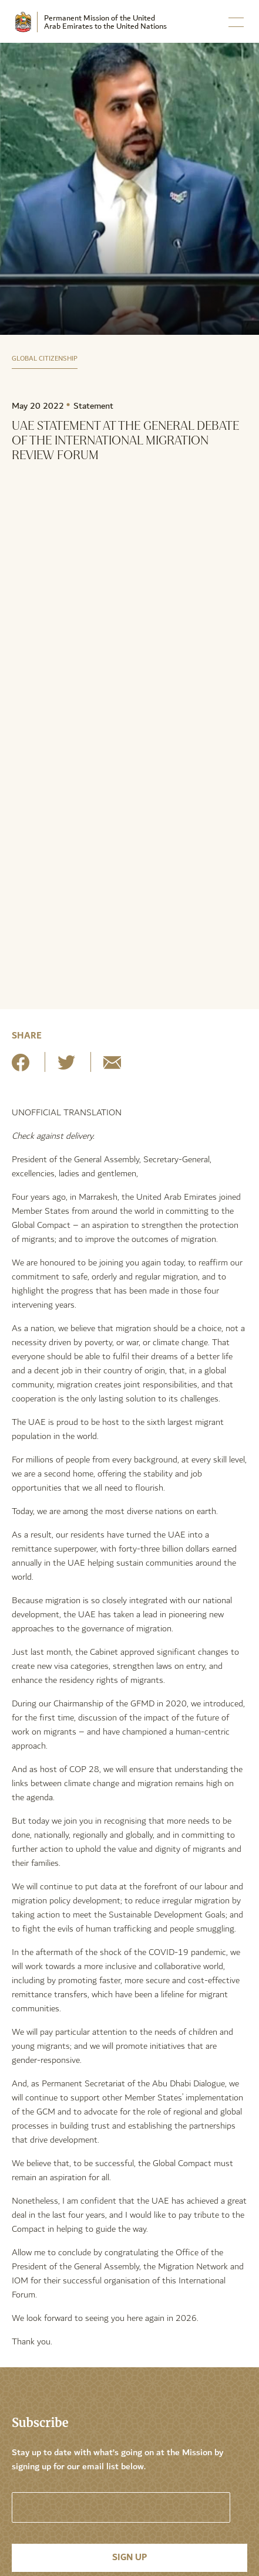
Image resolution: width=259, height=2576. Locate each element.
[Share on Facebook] (20, 1067)
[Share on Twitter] (66, 1067)
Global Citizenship (45, 358)
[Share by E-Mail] (112, 1067)
